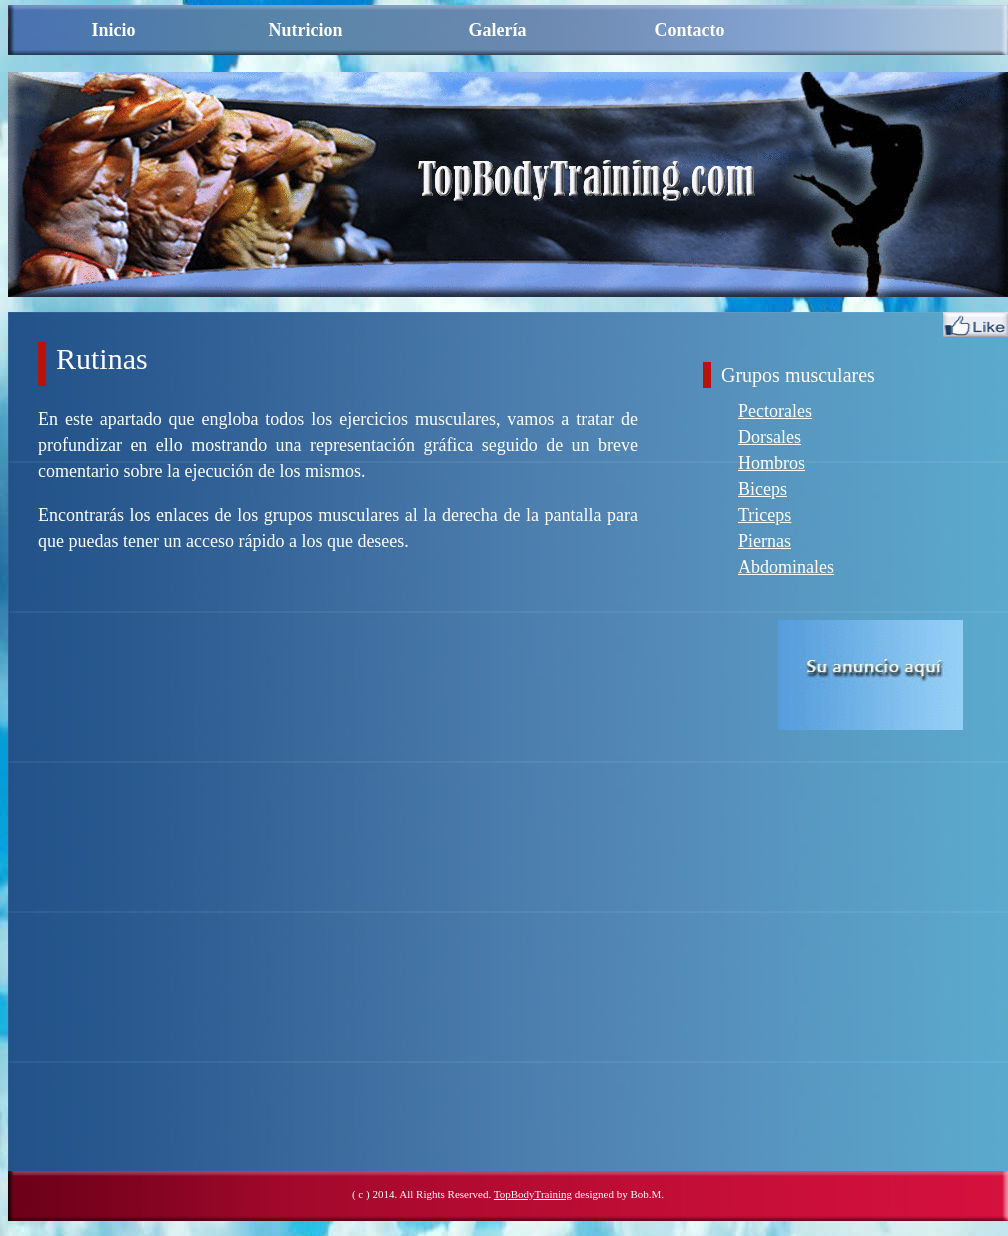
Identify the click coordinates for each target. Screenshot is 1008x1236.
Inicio (113, 30)
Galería (498, 30)
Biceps (762, 489)
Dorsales (769, 437)
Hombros (771, 463)
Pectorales (775, 411)
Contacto (690, 30)
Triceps (764, 515)
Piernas (764, 541)
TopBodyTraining (533, 1194)
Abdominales (786, 567)
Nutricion (306, 30)
